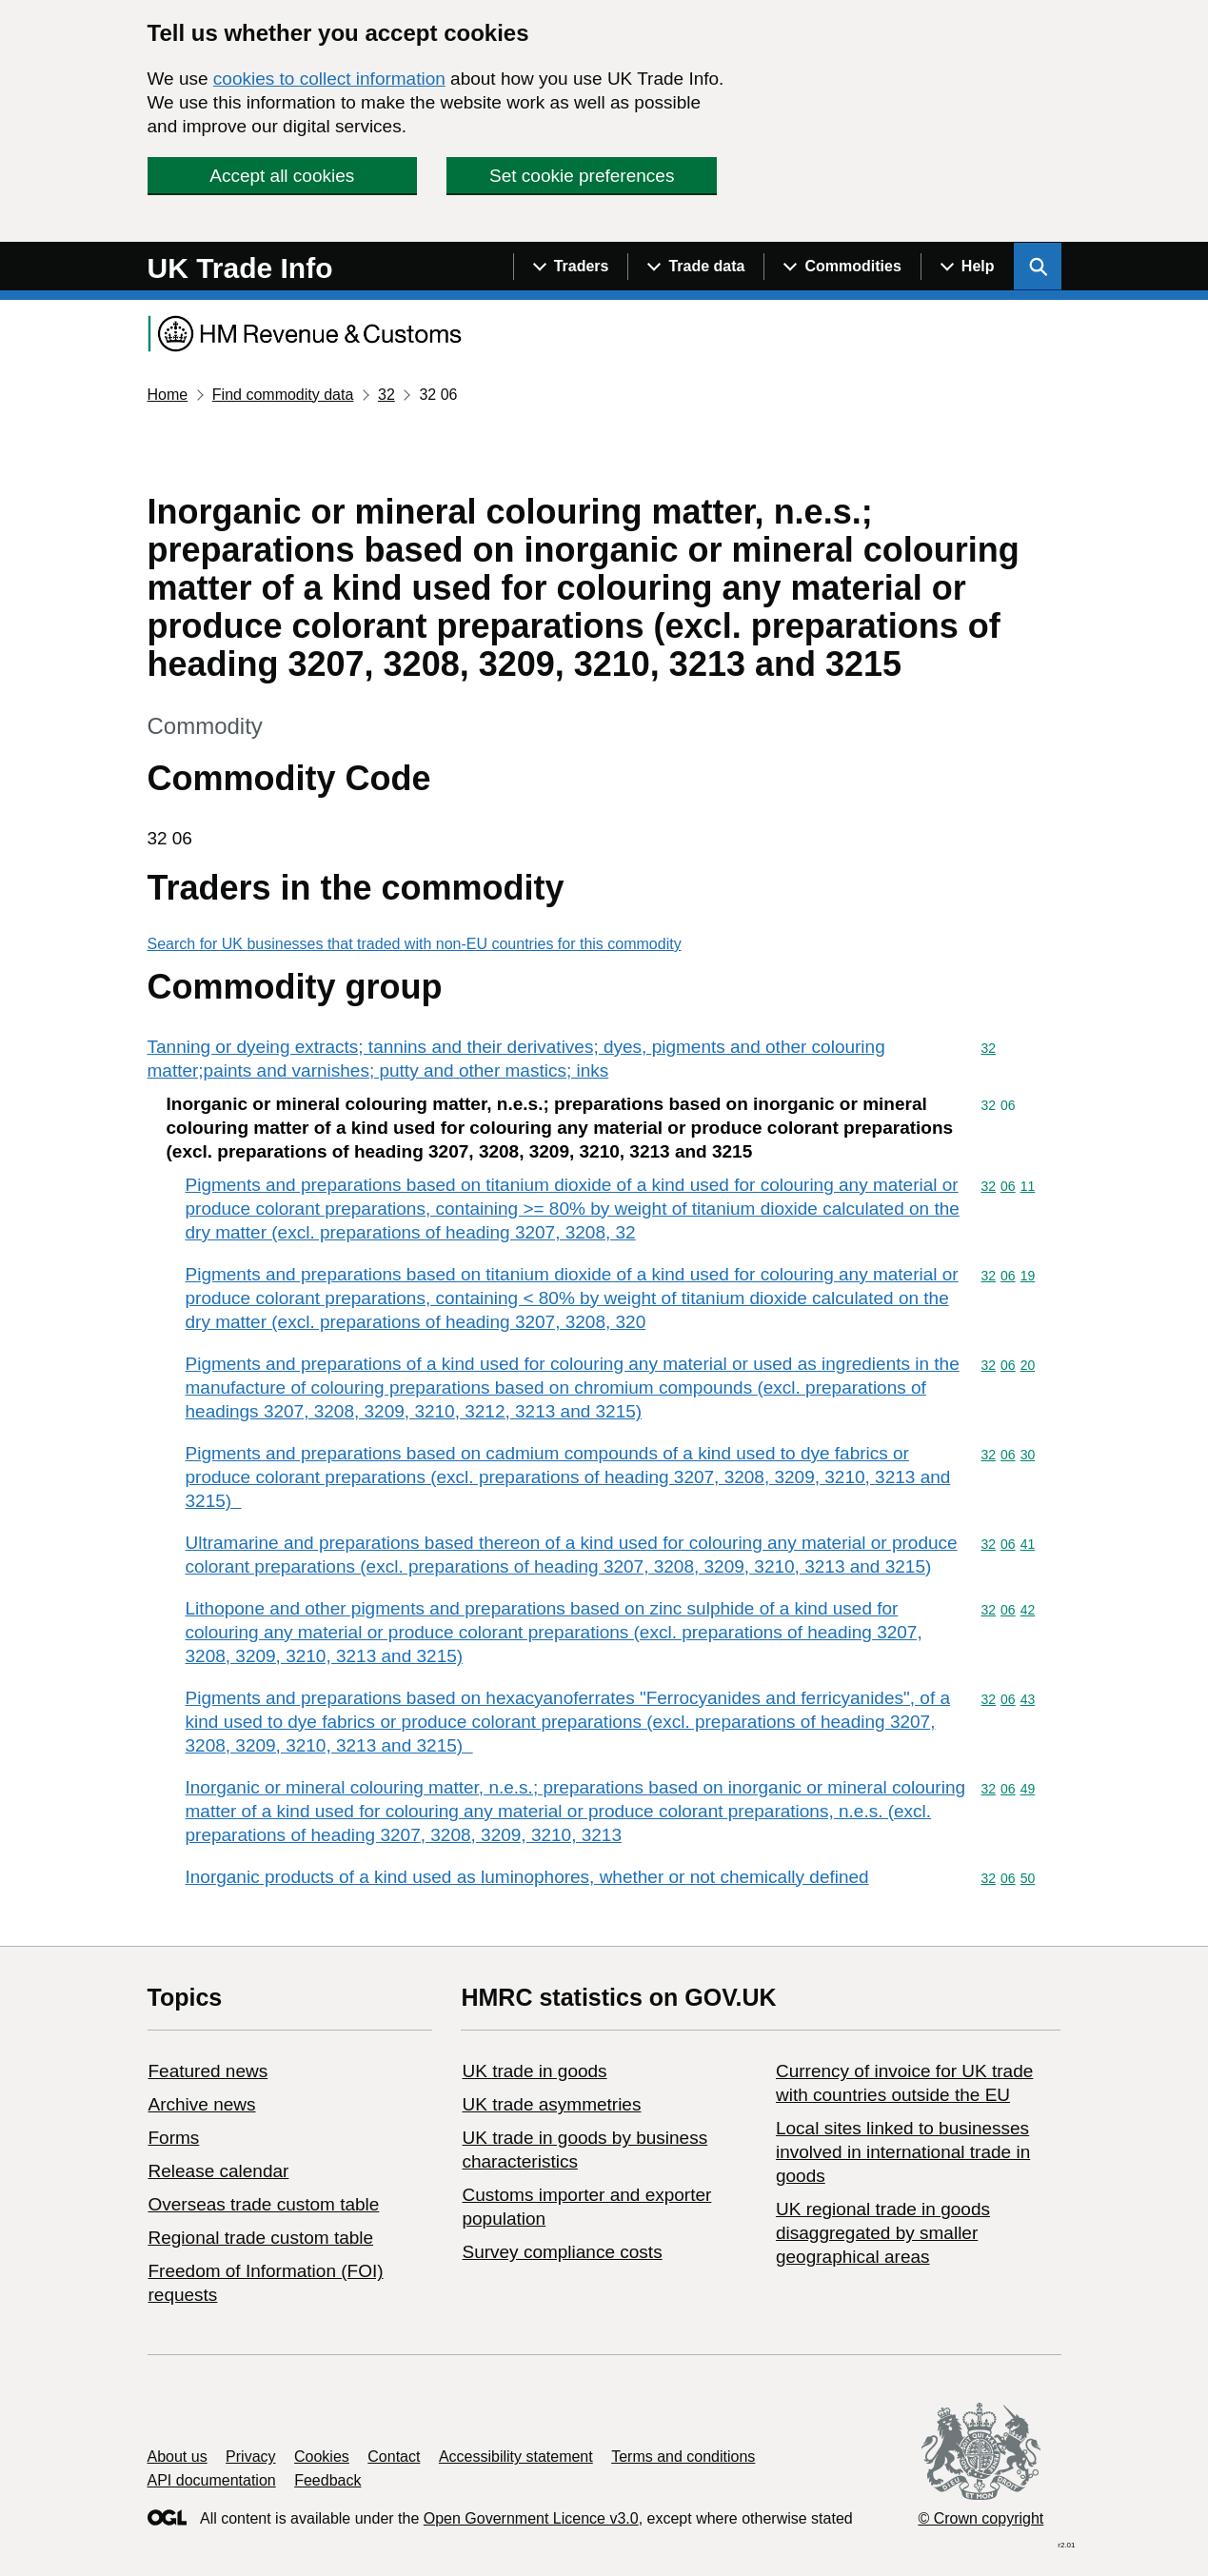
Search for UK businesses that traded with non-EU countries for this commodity (415, 944)
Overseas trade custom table (264, 2204)
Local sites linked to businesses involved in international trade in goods (903, 2152)
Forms (174, 2138)
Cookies (321, 2456)
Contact (393, 2456)
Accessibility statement (516, 2456)
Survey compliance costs (562, 2252)
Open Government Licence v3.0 (531, 2518)
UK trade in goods (534, 2071)
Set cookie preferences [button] (581, 176)
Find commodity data (283, 394)
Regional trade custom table (261, 2238)
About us (178, 2456)
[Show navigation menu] (570, 266)
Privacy (250, 2456)
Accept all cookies (281, 176)
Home (168, 394)
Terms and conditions (683, 2456)
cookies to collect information (329, 79)
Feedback (327, 2480)
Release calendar (219, 2171)
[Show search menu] (1037, 266)
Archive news (202, 2104)
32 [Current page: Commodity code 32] (386, 394)
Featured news (208, 2071)
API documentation (212, 2480)
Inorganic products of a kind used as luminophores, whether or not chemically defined (527, 1877)
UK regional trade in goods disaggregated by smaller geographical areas (883, 2233)
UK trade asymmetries (551, 2104)
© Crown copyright (980, 2518)
